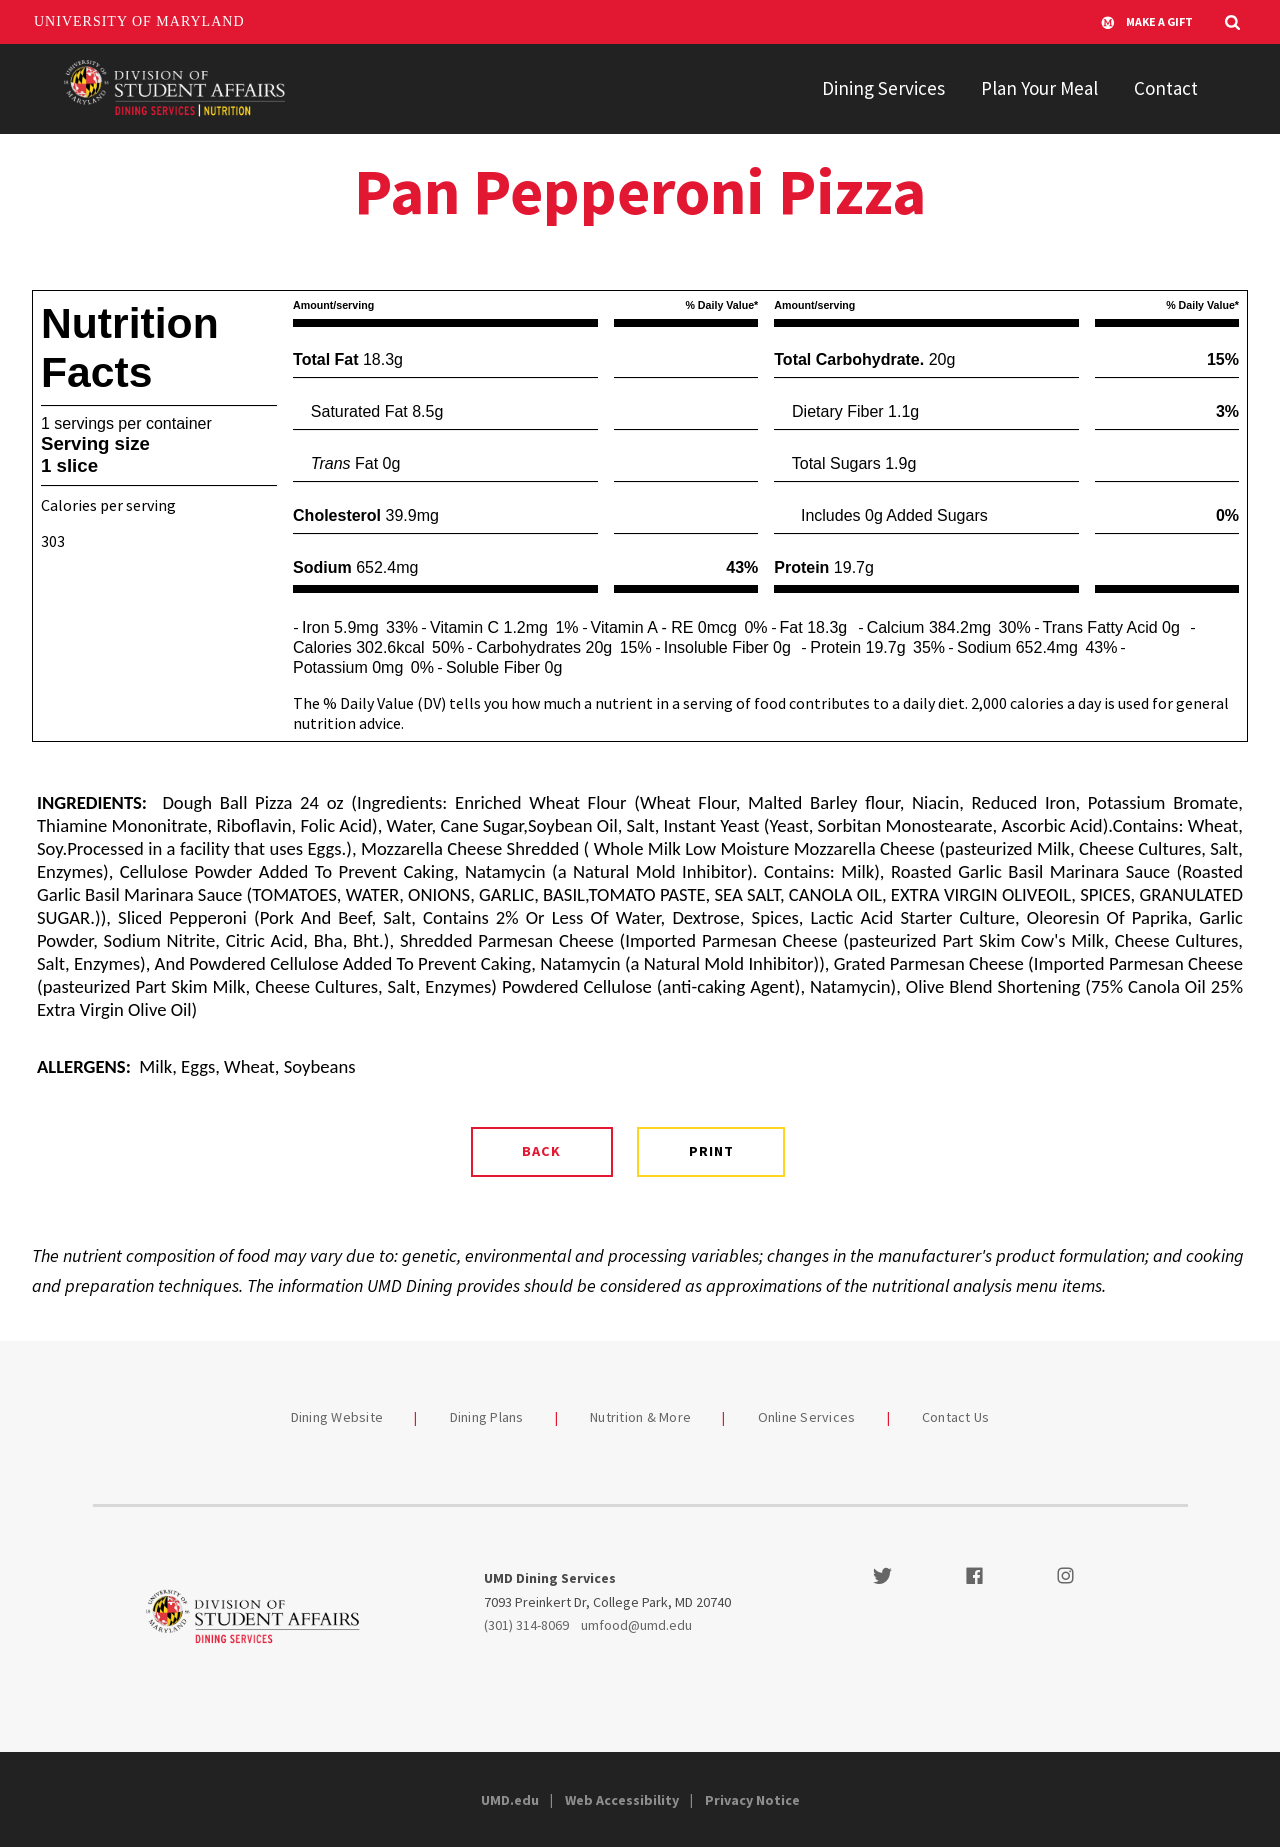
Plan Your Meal (1039, 88)
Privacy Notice (752, 1800)
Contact (1166, 88)
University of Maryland (139, 21)
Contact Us (956, 1417)
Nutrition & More (640, 1417)
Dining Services (883, 88)
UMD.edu (510, 1800)
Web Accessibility (622, 1800)
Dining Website (337, 1417)
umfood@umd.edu (636, 1625)
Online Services (807, 1417)
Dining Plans (487, 1417)
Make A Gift (1147, 22)
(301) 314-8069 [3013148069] (526, 1625)
